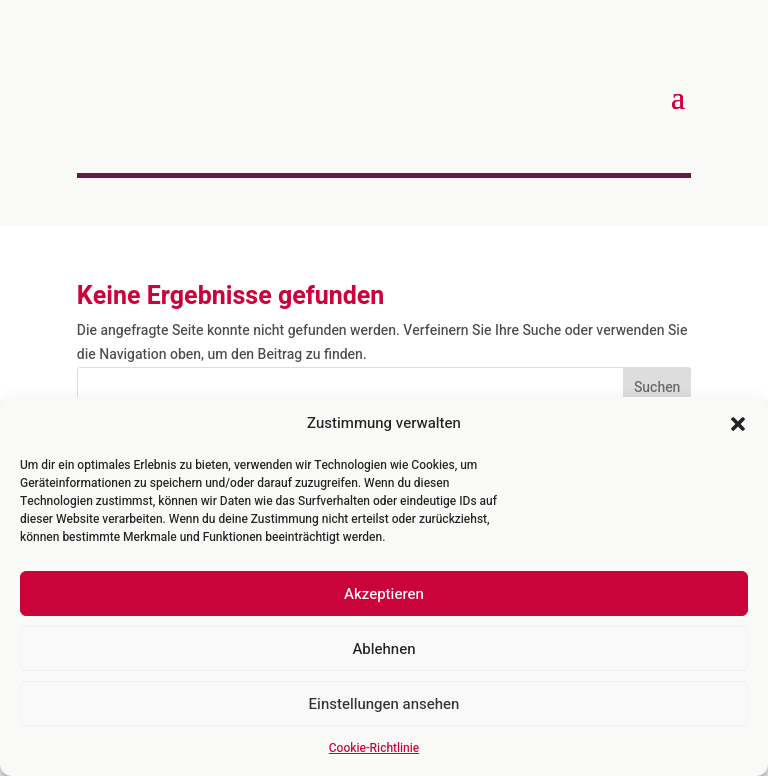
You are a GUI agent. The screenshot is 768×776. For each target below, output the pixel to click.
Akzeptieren (384, 594)
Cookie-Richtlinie (374, 748)
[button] (738, 424)
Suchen (657, 387)
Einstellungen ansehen (384, 704)
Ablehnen (383, 649)
